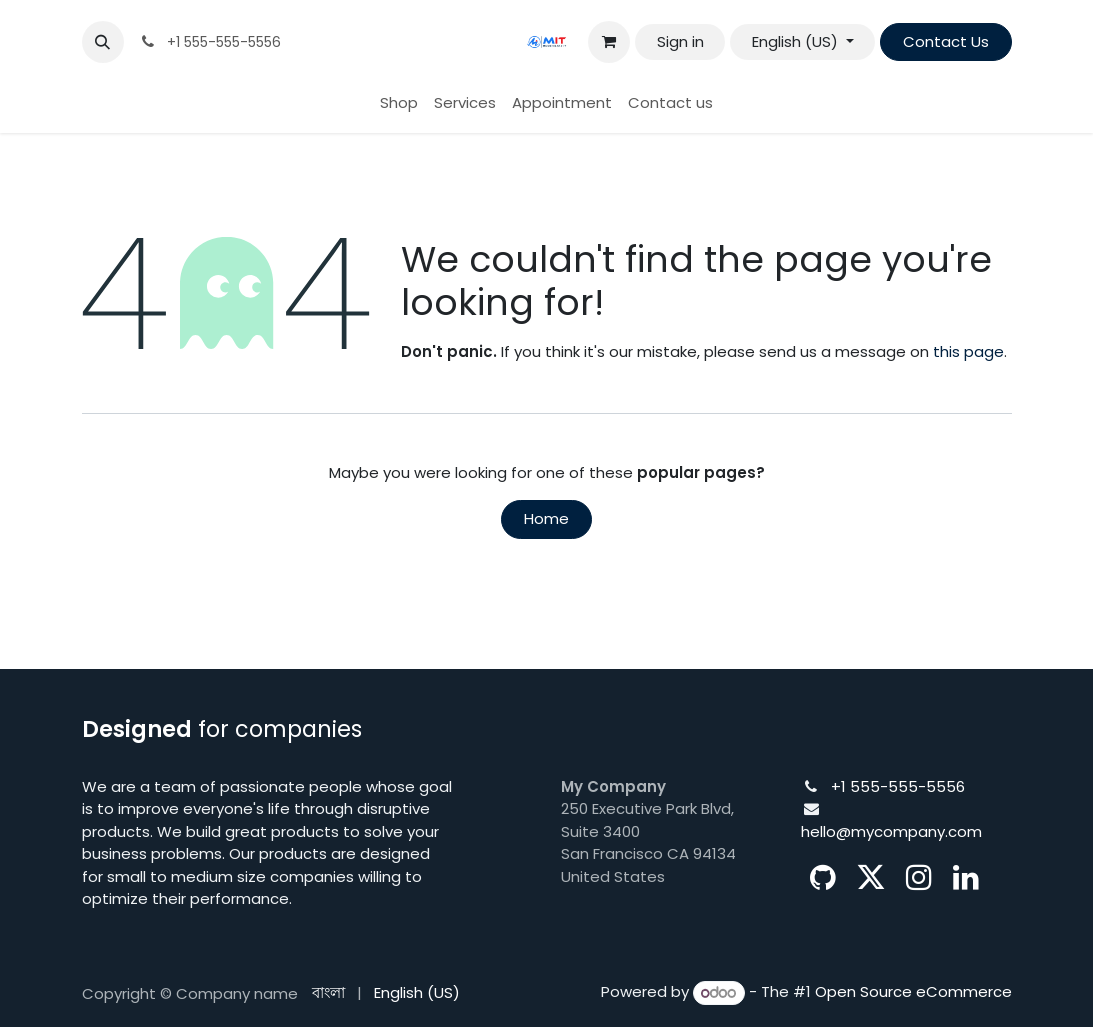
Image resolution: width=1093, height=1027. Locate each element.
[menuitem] (399, 103)
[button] (103, 42)
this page (968, 351)
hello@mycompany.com (891, 831)
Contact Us (946, 41)
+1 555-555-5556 (898, 786)
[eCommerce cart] (609, 42)
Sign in (680, 41)
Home (546, 518)
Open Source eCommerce (913, 992)
